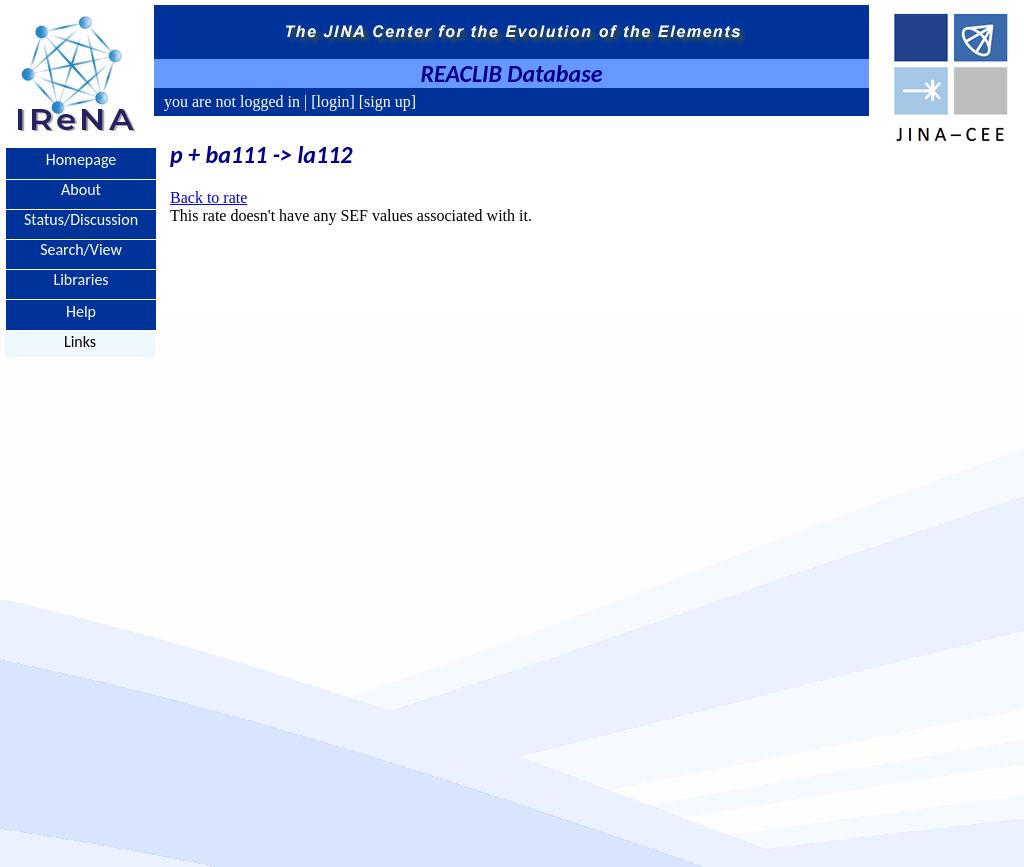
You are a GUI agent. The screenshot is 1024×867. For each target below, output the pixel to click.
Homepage (81, 159)
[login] (333, 101)
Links (80, 341)
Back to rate (208, 197)
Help (81, 310)
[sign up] (385, 101)
